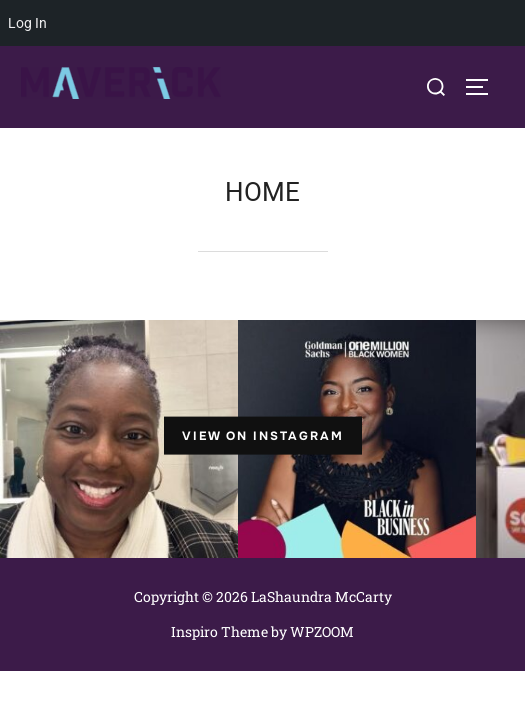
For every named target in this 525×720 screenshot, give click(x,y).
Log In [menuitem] (27, 23)
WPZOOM (322, 631)
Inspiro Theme (219, 631)
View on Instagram (263, 435)
